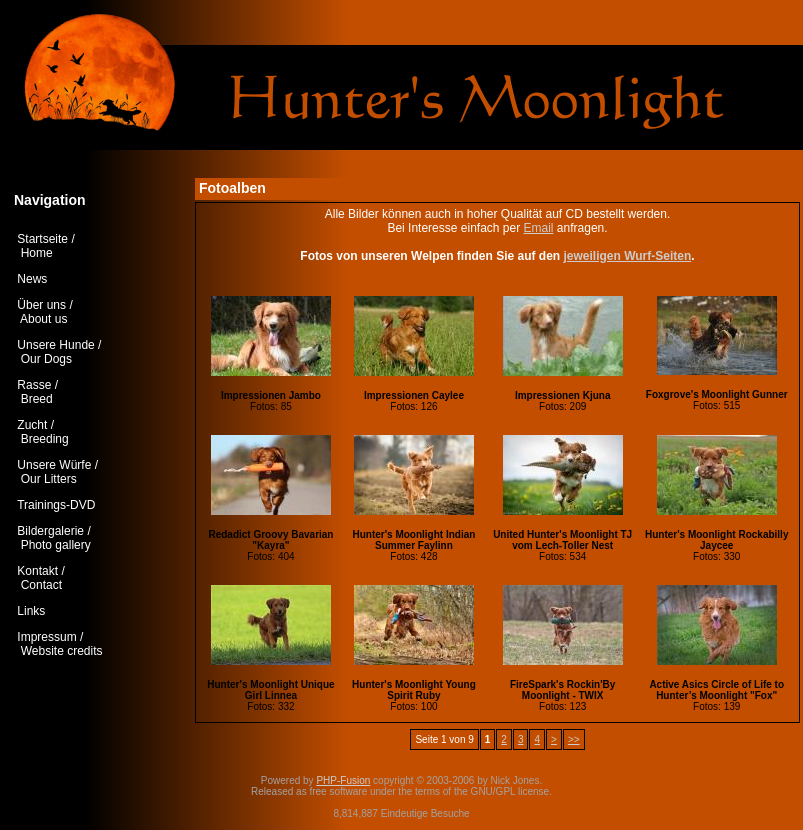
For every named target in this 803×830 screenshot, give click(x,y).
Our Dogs (46, 359)
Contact (41, 585)
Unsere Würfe (54, 465)
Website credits (62, 651)
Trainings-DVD (56, 505)
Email (539, 228)
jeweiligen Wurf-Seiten (627, 256)
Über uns (41, 305)
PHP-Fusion (343, 780)
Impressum (46, 637)
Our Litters (49, 479)
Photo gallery (56, 545)
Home (37, 253)
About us (43, 319)
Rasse (34, 385)
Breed (37, 399)
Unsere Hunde (55, 345)
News (32, 279)
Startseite (42, 239)
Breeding (45, 439)
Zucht (32, 425)
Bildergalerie (50, 531)
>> (574, 739)
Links (31, 611)
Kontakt (37, 571)
